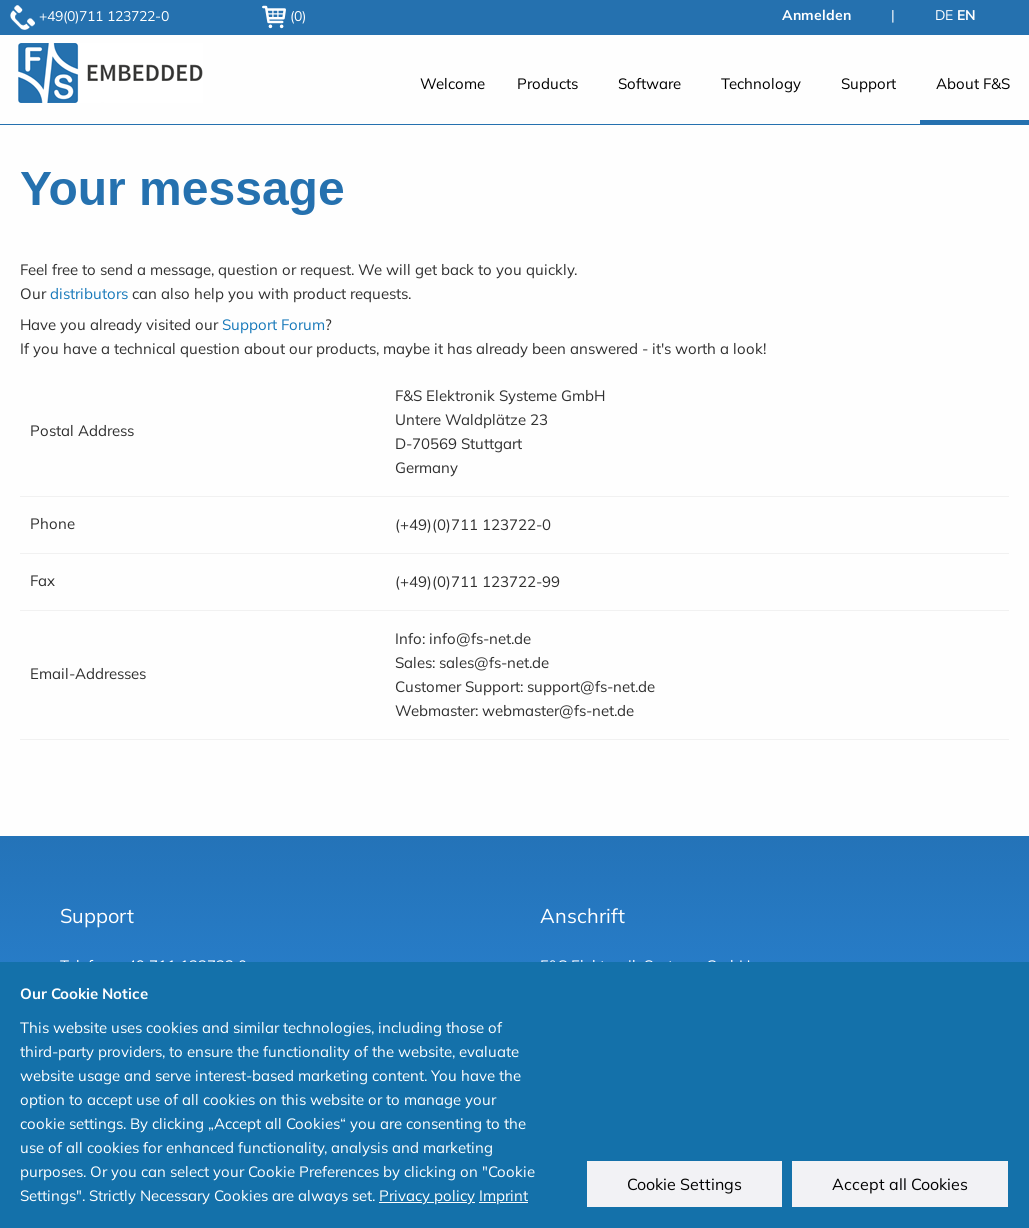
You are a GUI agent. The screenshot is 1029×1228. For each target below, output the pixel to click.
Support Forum (273, 324)
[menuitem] (452, 94)
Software (649, 83)
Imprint (503, 1195)
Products (547, 83)
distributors (89, 293)
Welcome (452, 83)
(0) (284, 16)
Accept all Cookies (901, 1185)
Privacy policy (427, 1195)
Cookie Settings (685, 1185)
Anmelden (816, 15)
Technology (761, 83)
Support (868, 83)
